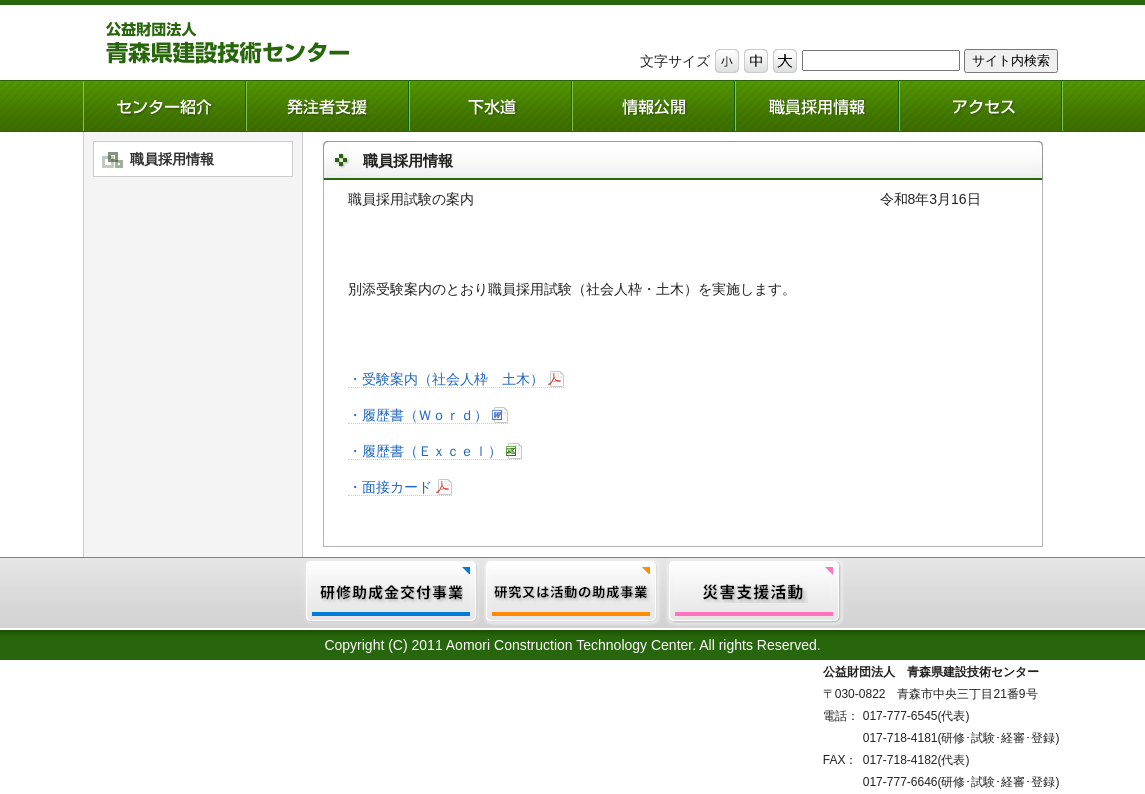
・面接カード (390, 487)
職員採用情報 (172, 159)
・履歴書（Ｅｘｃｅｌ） (425, 451)
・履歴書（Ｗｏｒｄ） (418, 415)
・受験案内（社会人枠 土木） (446, 379)
